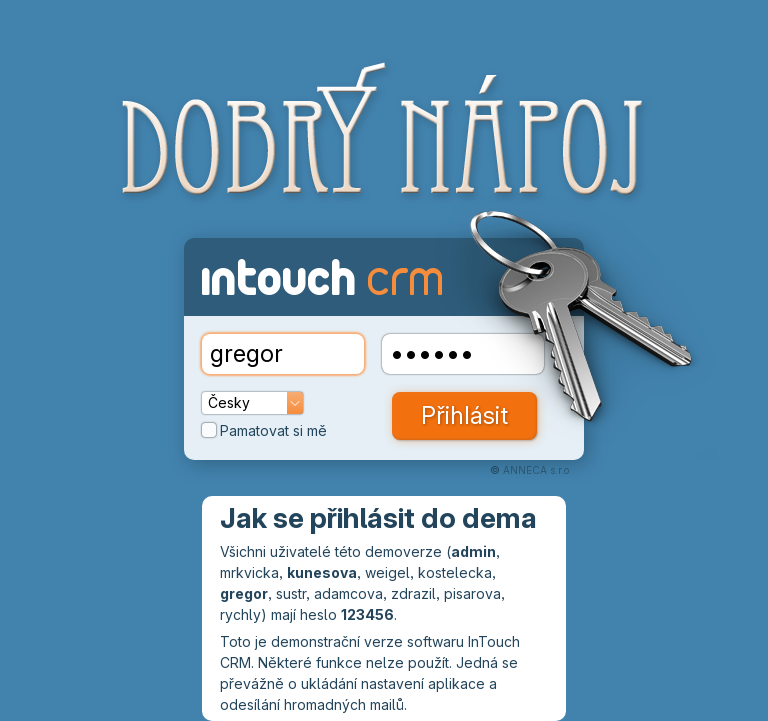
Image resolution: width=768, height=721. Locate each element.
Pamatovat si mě (264, 430)
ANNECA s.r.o (536, 470)
